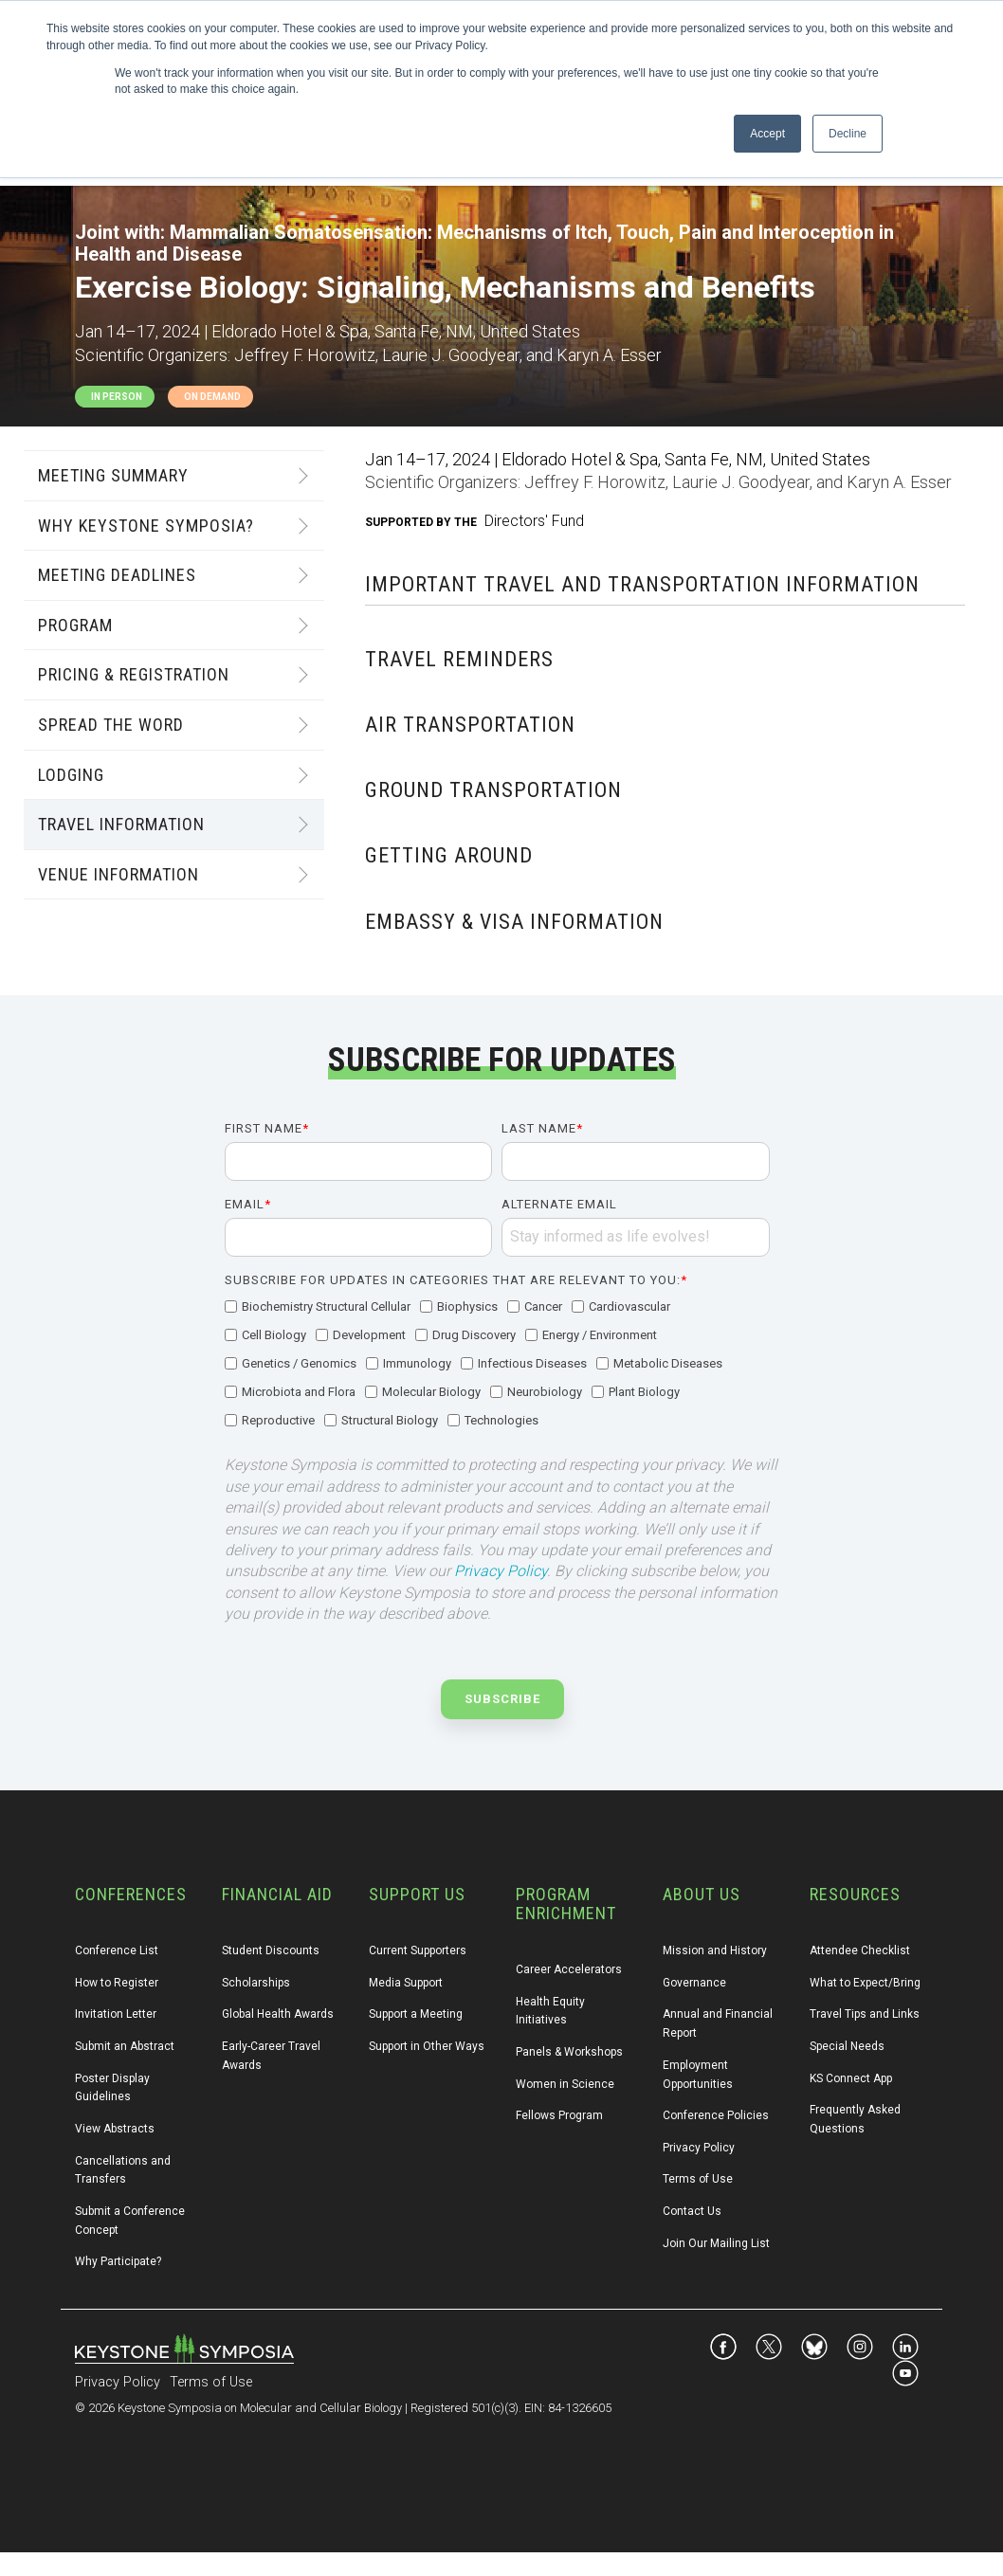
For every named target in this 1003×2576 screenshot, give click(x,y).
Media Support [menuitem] (406, 1982)
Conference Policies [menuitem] (716, 2115)
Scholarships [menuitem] (256, 1982)
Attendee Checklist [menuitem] (860, 1950)
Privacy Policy (500, 1571)
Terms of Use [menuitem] (698, 2179)
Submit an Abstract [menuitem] (124, 2046)
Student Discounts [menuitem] (270, 1950)
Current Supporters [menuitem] (417, 1950)
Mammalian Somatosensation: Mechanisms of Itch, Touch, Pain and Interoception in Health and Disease (484, 243)
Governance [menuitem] (694, 1982)
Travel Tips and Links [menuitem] (865, 2014)
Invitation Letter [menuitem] (115, 2014)
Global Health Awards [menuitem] (278, 2014)
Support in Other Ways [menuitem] (426, 2046)
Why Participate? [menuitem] (118, 2261)
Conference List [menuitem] (116, 1950)
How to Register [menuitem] (116, 1982)
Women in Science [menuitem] (565, 2084)
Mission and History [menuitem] (715, 1950)
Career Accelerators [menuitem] (569, 1969)
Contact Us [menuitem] (692, 2211)
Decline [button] (847, 133)
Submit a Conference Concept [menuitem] (131, 2220)
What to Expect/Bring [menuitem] (865, 1982)
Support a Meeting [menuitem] (416, 2014)
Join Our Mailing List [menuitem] (716, 2243)
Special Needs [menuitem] (847, 2046)
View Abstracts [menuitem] (115, 2128)
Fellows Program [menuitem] (559, 2115)
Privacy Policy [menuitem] (699, 2147)
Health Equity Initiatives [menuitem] (552, 2011)
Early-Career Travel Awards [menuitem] (272, 2056)
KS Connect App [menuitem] (851, 2078)
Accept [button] (767, 133)
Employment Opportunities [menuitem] (698, 2075)
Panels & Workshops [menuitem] (569, 2052)
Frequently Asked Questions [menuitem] (856, 2119)
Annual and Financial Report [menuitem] (719, 2023)
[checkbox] (497, 1365)
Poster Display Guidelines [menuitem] (114, 2088)
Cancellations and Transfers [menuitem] (124, 2170)
